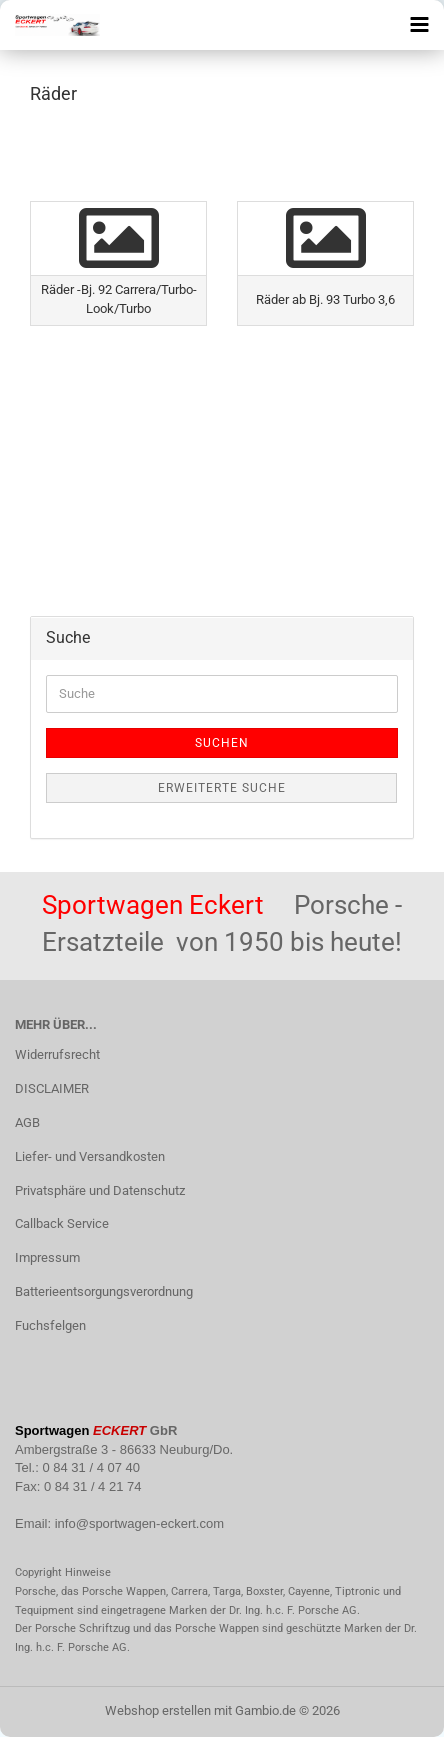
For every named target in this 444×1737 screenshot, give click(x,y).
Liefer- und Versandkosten (90, 1156)
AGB (27, 1122)
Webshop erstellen (158, 1710)
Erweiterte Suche (222, 788)
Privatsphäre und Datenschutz (100, 1190)
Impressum (47, 1257)
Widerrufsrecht (57, 1054)
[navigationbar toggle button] (419, 25)
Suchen (222, 743)
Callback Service (62, 1223)
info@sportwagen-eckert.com (139, 1523)
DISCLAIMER (52, 1088)
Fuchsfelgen (50, 1325)
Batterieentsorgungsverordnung (104, 1291)
